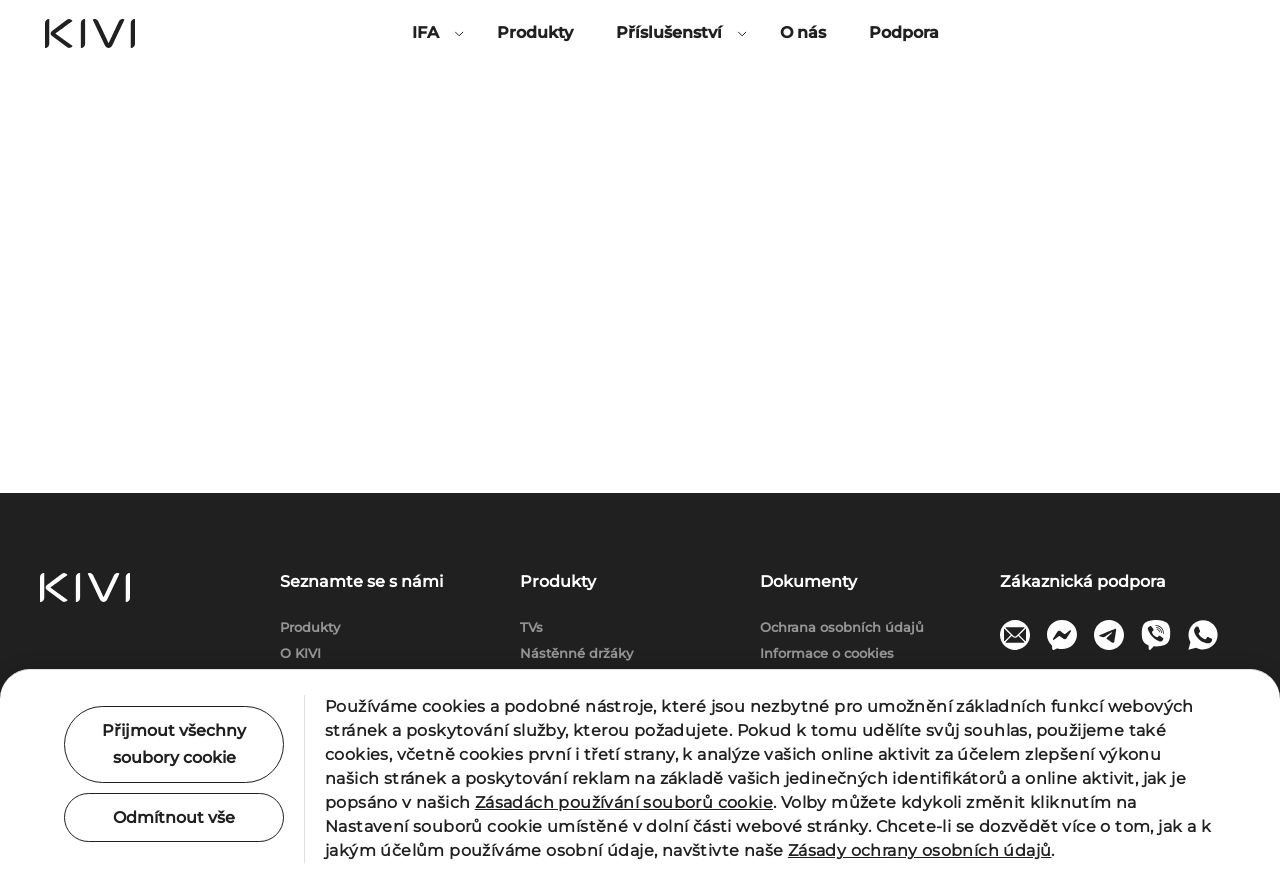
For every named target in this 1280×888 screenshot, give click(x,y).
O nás (803, 32)
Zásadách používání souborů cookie (624, 802)
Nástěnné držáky (576, 653)
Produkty (535, 32)
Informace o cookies (827, 653)
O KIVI (300, 653)
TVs (531, 627)
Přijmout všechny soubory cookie (174, 744)
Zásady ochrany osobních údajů (920, 850)
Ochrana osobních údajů (842, 627)
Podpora (904, 32)
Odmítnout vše (174, 817)
